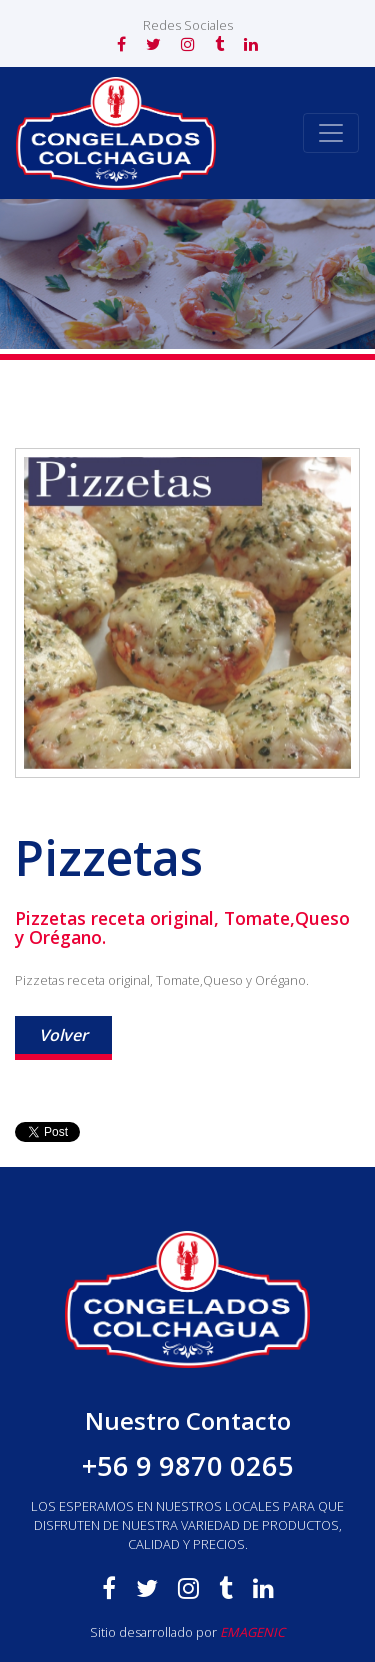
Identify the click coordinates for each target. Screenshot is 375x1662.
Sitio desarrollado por (187, 1632)
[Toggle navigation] (331, 133)
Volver (63, 1035)
